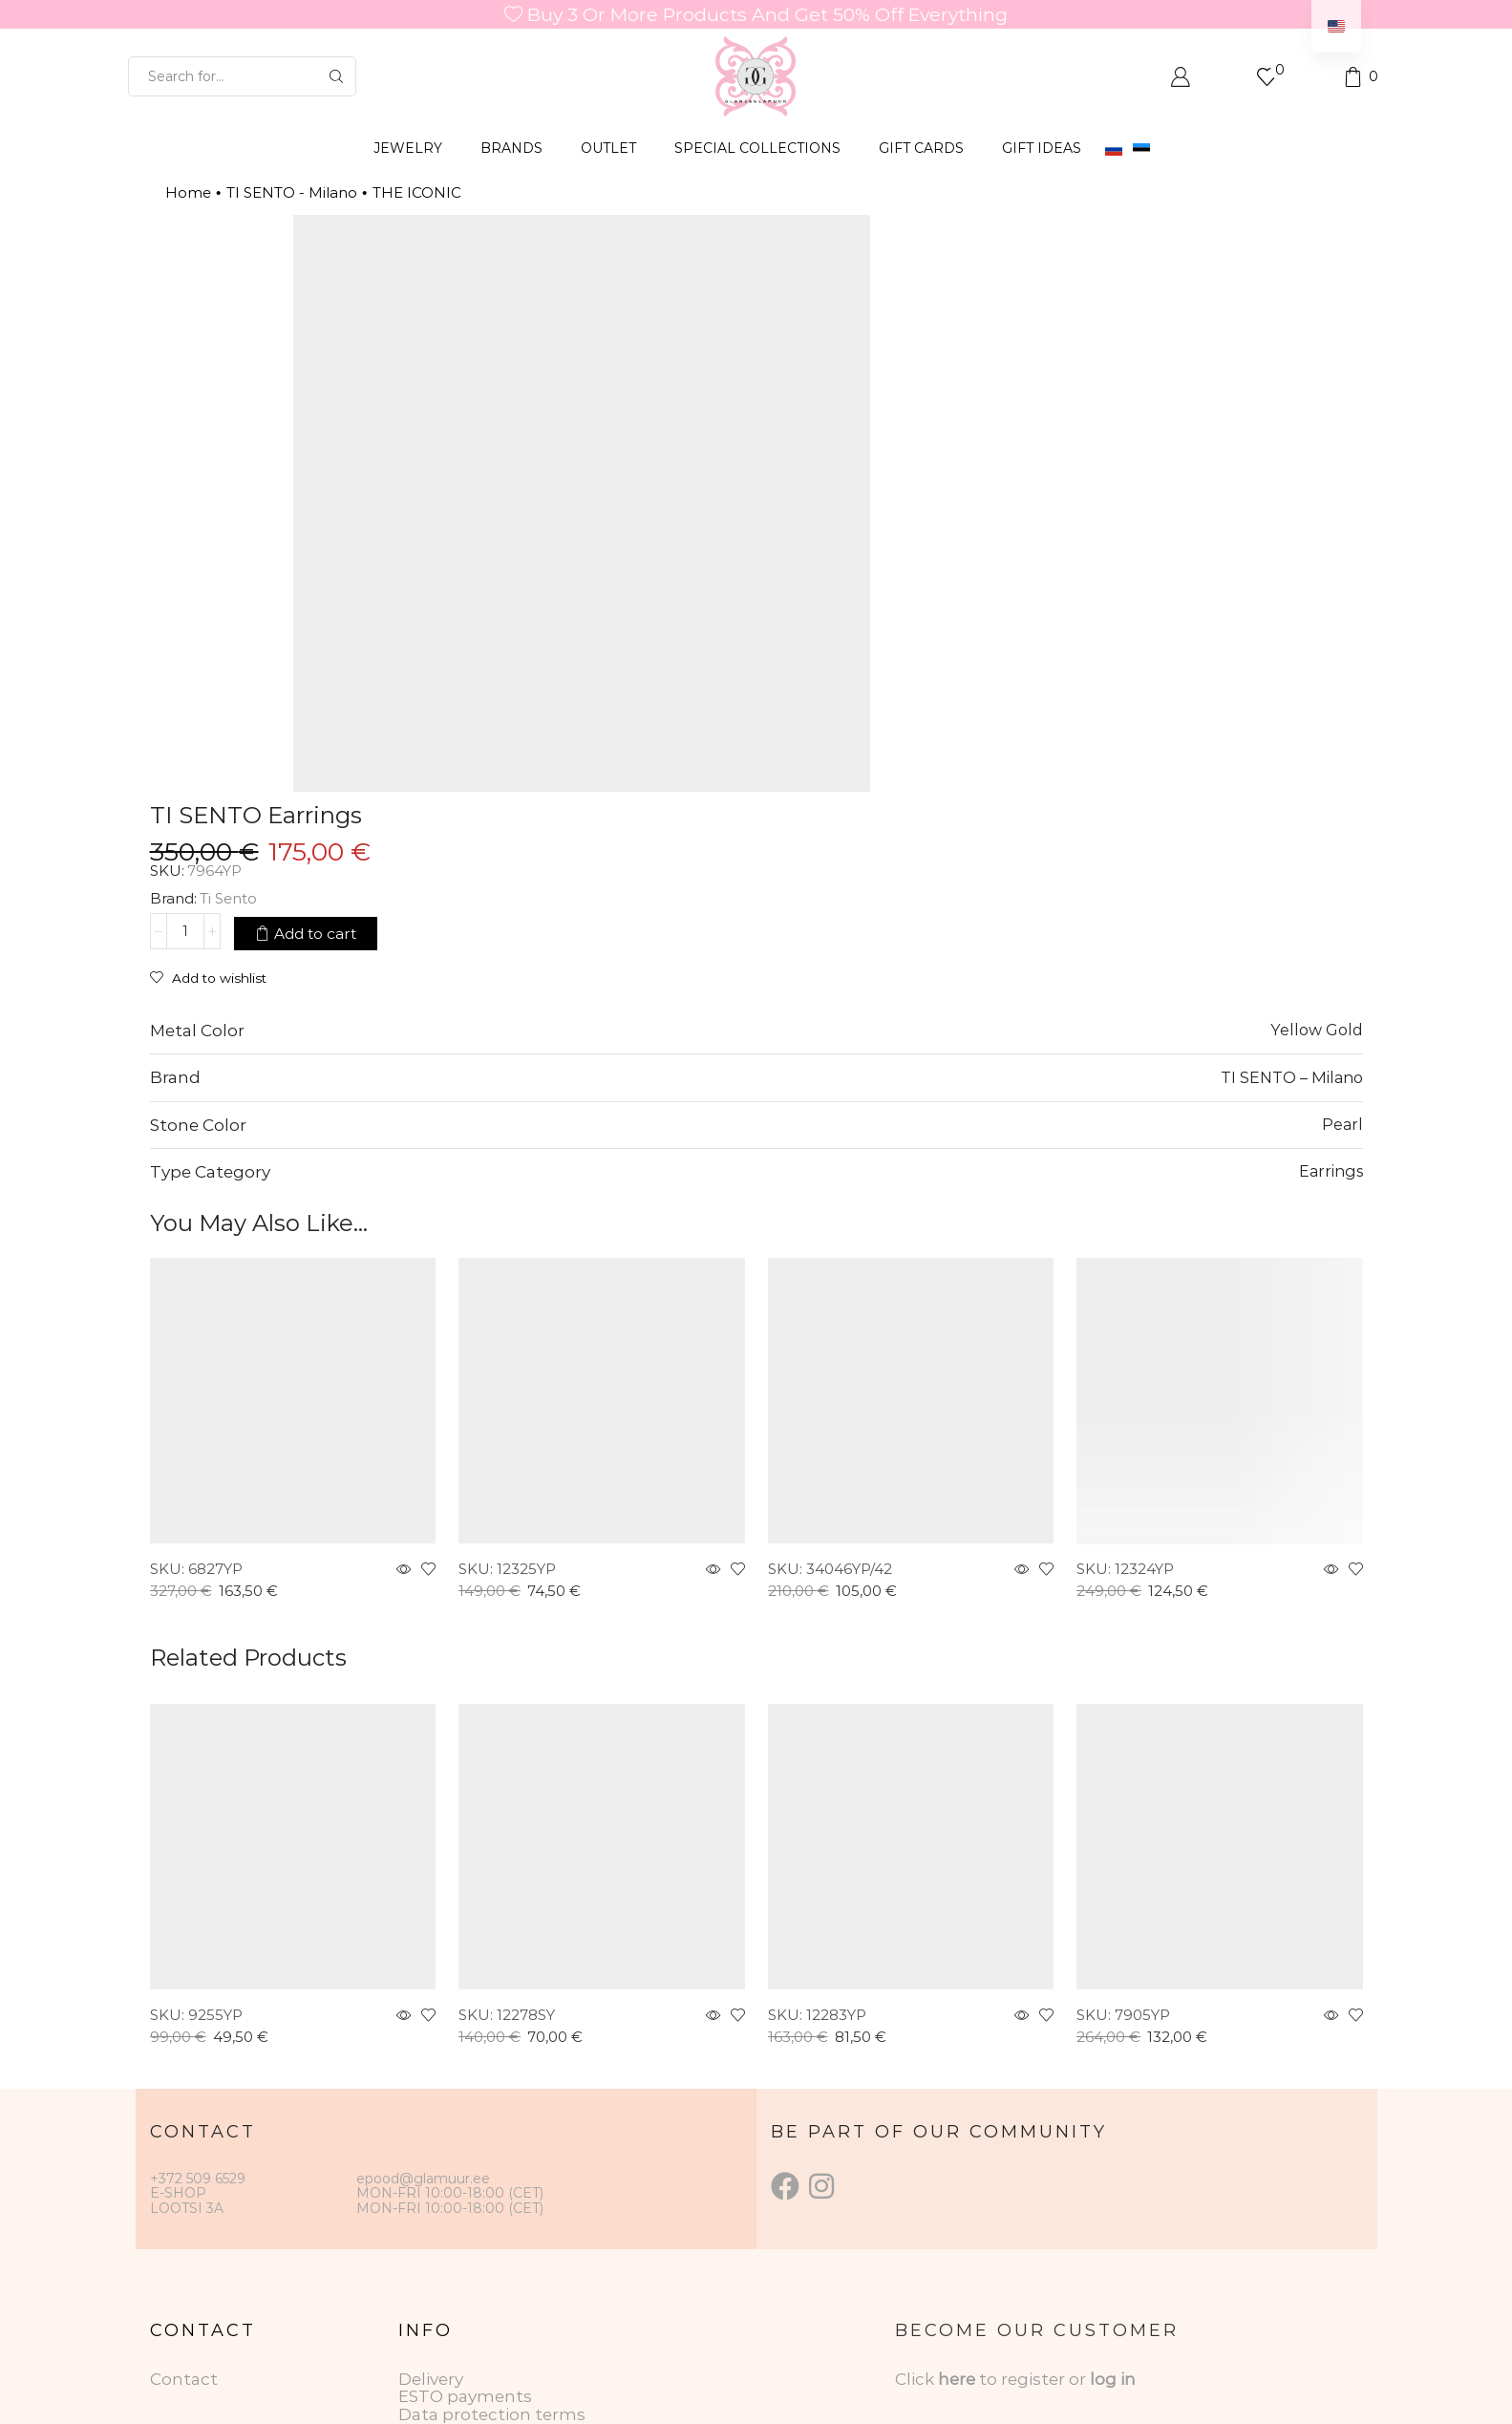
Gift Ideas (1041, 148)
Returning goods (469, 2228)
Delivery (430, 2139)
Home (188, 192)
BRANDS (511, 148)
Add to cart (1035, 355)
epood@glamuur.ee (423, 1938)
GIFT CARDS (921, 148)
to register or (1034, 2139)
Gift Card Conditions (482, 2211)
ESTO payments (465, 2157)
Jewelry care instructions (501, 2192)
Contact (184, 2139)
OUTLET (608, 148)
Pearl (1342, 884)
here (956, 2139)
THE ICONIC (417, 192)
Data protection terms (492, 2174)
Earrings (1331, 932)
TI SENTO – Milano (1292, 837)
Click (916, 2139)
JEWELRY (407, 148)
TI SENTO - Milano (291, 192)
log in (1113, 2139)
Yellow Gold (1316, 790)
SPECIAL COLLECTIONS (757, 148)
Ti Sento (948, 321)
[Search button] (336, 76)
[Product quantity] (905, 354)
